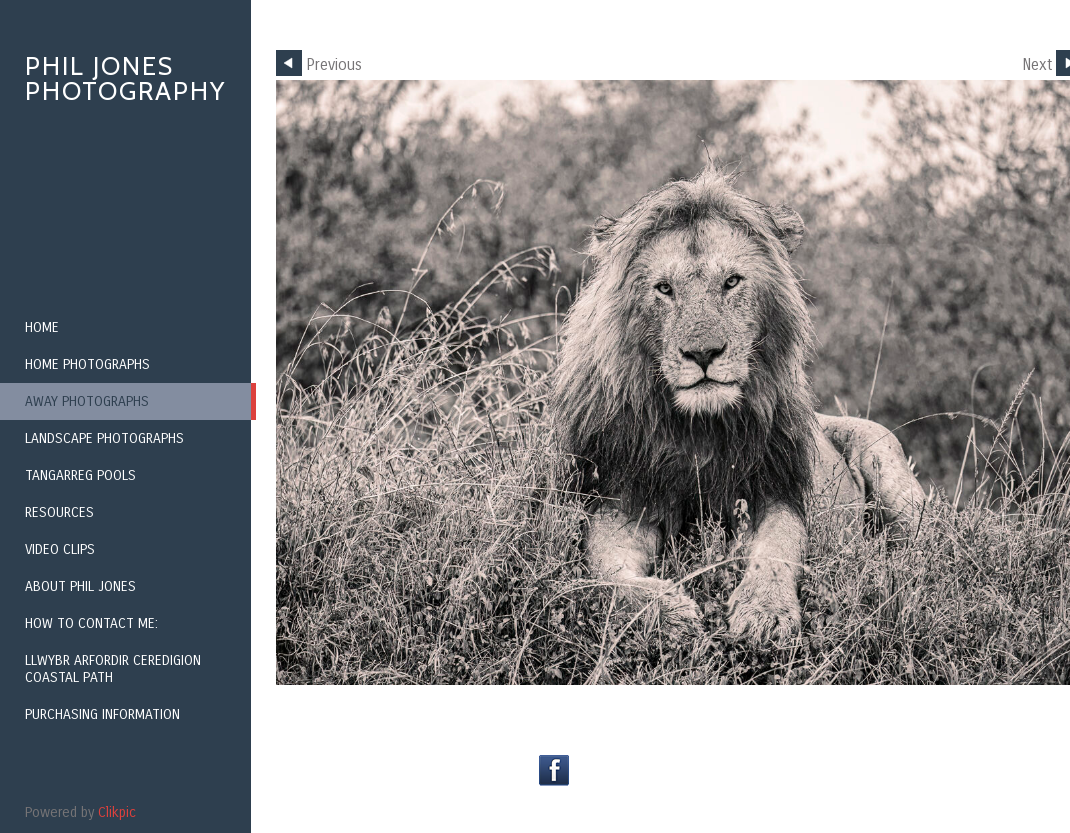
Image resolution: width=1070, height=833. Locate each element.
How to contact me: (91, 623)
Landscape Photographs (104, 438)
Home (42, 327)
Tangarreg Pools (80, 475)
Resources (59, 512)
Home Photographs (87, 364)
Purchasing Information (102, 714)
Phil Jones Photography (125, 78)
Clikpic (117, 812)
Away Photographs (87, 401)
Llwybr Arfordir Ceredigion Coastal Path (113, 669)
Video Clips (60, 549)
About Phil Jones (80, 586)
